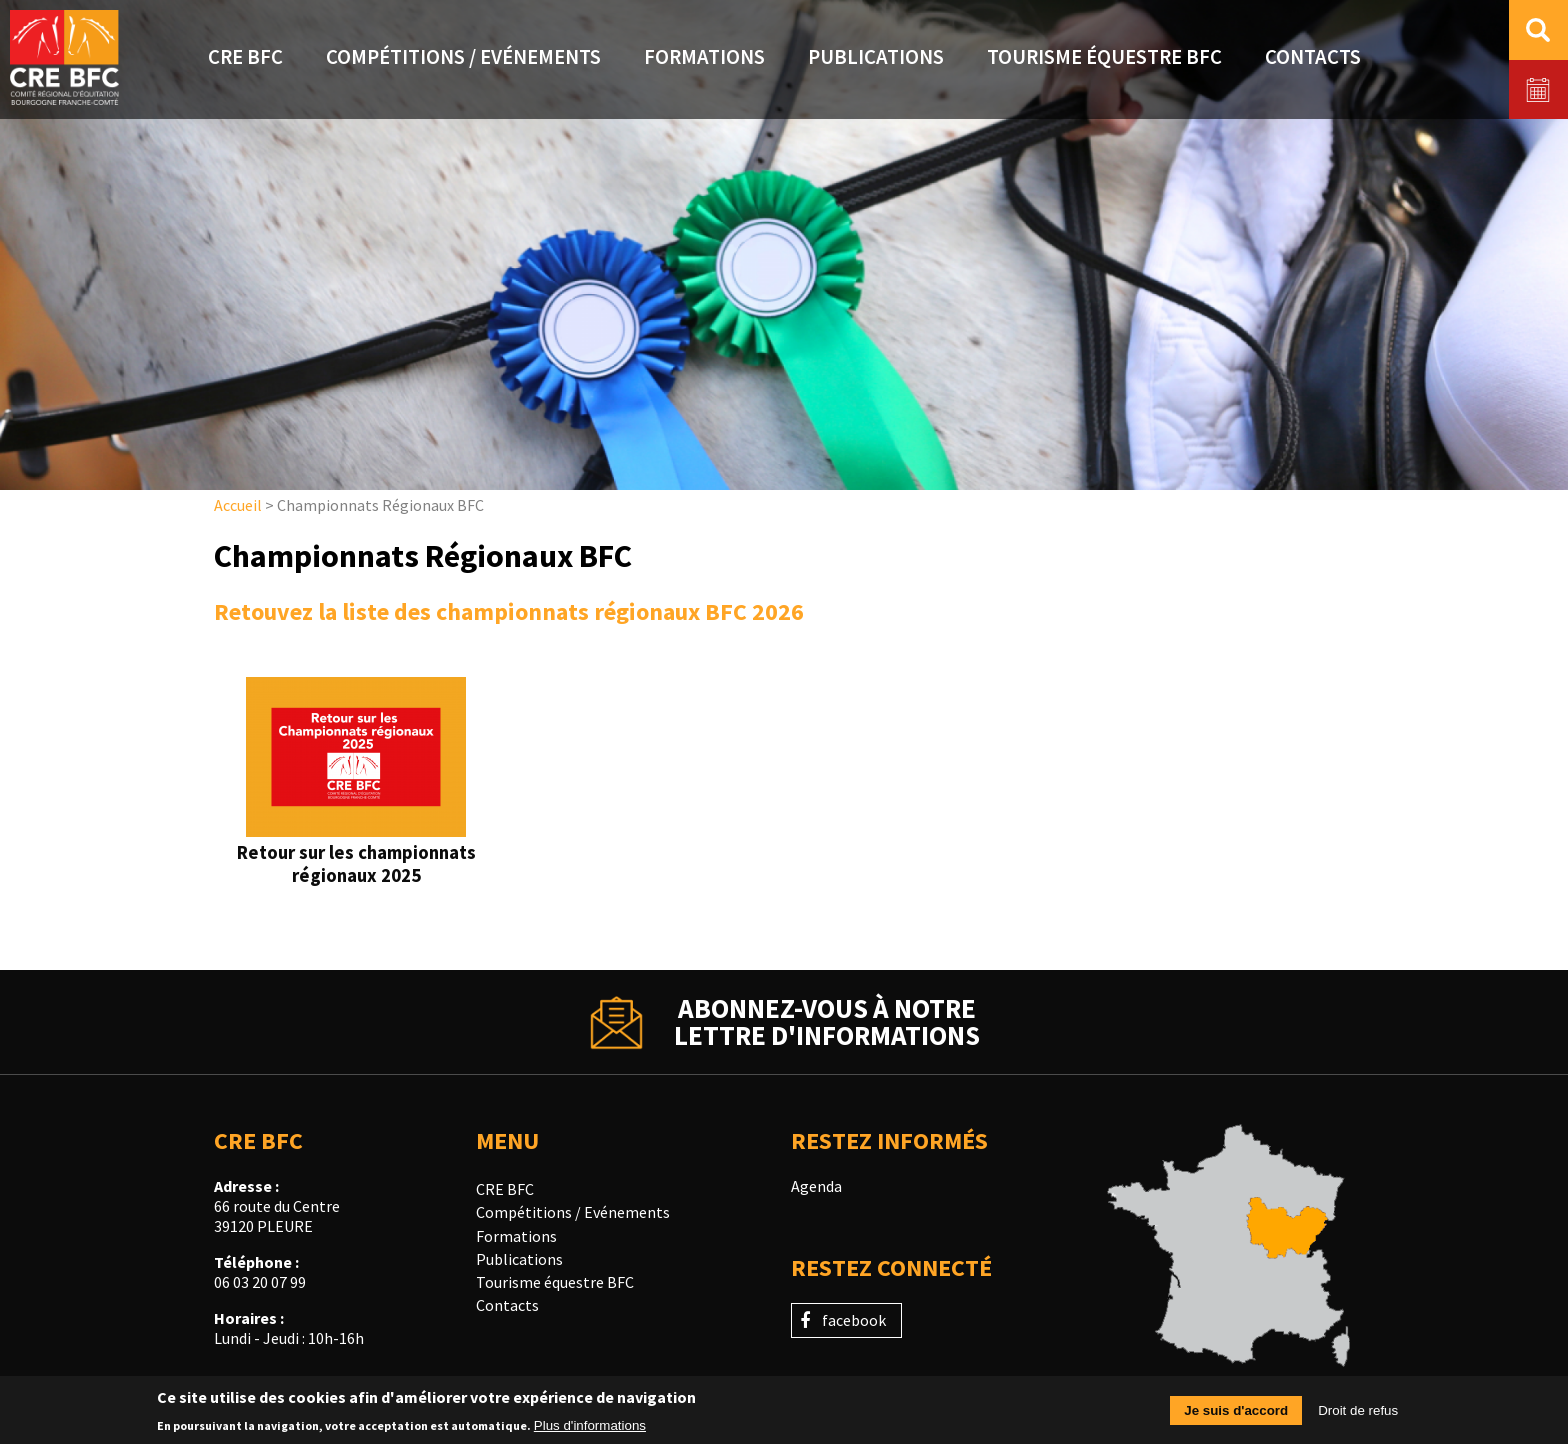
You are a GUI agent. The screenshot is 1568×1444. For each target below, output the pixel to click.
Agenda (816, 1186)
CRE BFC (505, 1189)
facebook (854, 1320)
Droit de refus (1358, 1416)
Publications (519, 1259)
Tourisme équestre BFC (555, 1282)
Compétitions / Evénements (573, 1212)
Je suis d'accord (1236, 1416)
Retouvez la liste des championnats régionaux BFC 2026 (509, 611)
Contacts (507, 1305)
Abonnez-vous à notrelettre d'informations (827, 1022)
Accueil (238, 505)
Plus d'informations (590, 1430)
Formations (516, 1236)
